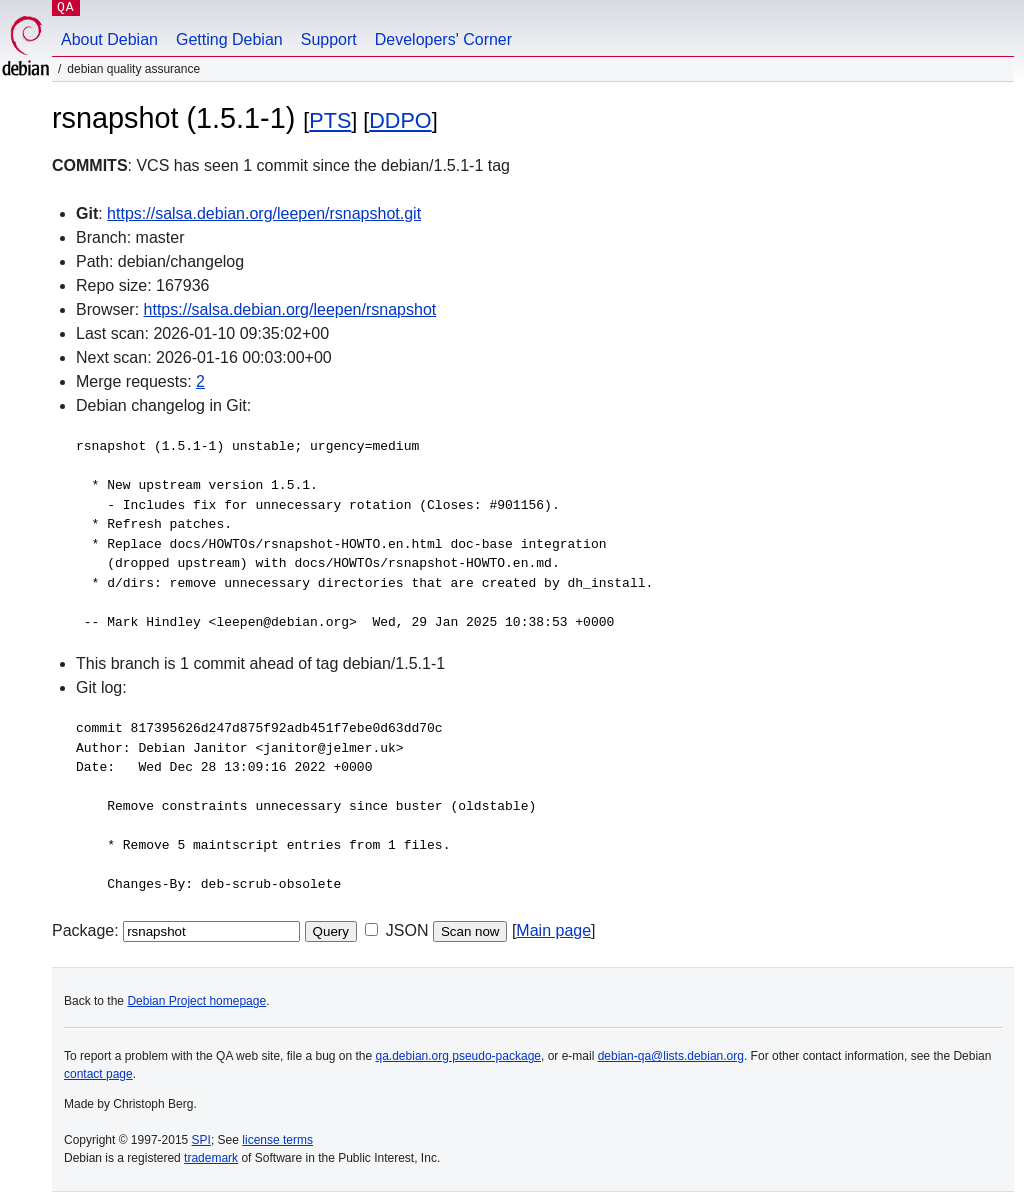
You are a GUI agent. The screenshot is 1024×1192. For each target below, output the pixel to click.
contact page (98, 1074)
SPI (201, 1140)
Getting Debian (229, 39)
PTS (330, 120)
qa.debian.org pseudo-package (458, 1056)
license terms (277, 1140)
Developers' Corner (443, 39)
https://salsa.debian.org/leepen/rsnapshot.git (264, 213)
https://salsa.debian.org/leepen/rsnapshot (290, 309)
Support (329, 39)
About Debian (109, 39)
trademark (211, 1158)
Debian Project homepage (196, 1001)
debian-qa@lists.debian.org (671, 1056)
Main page (553, 930)
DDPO (400, 120)
